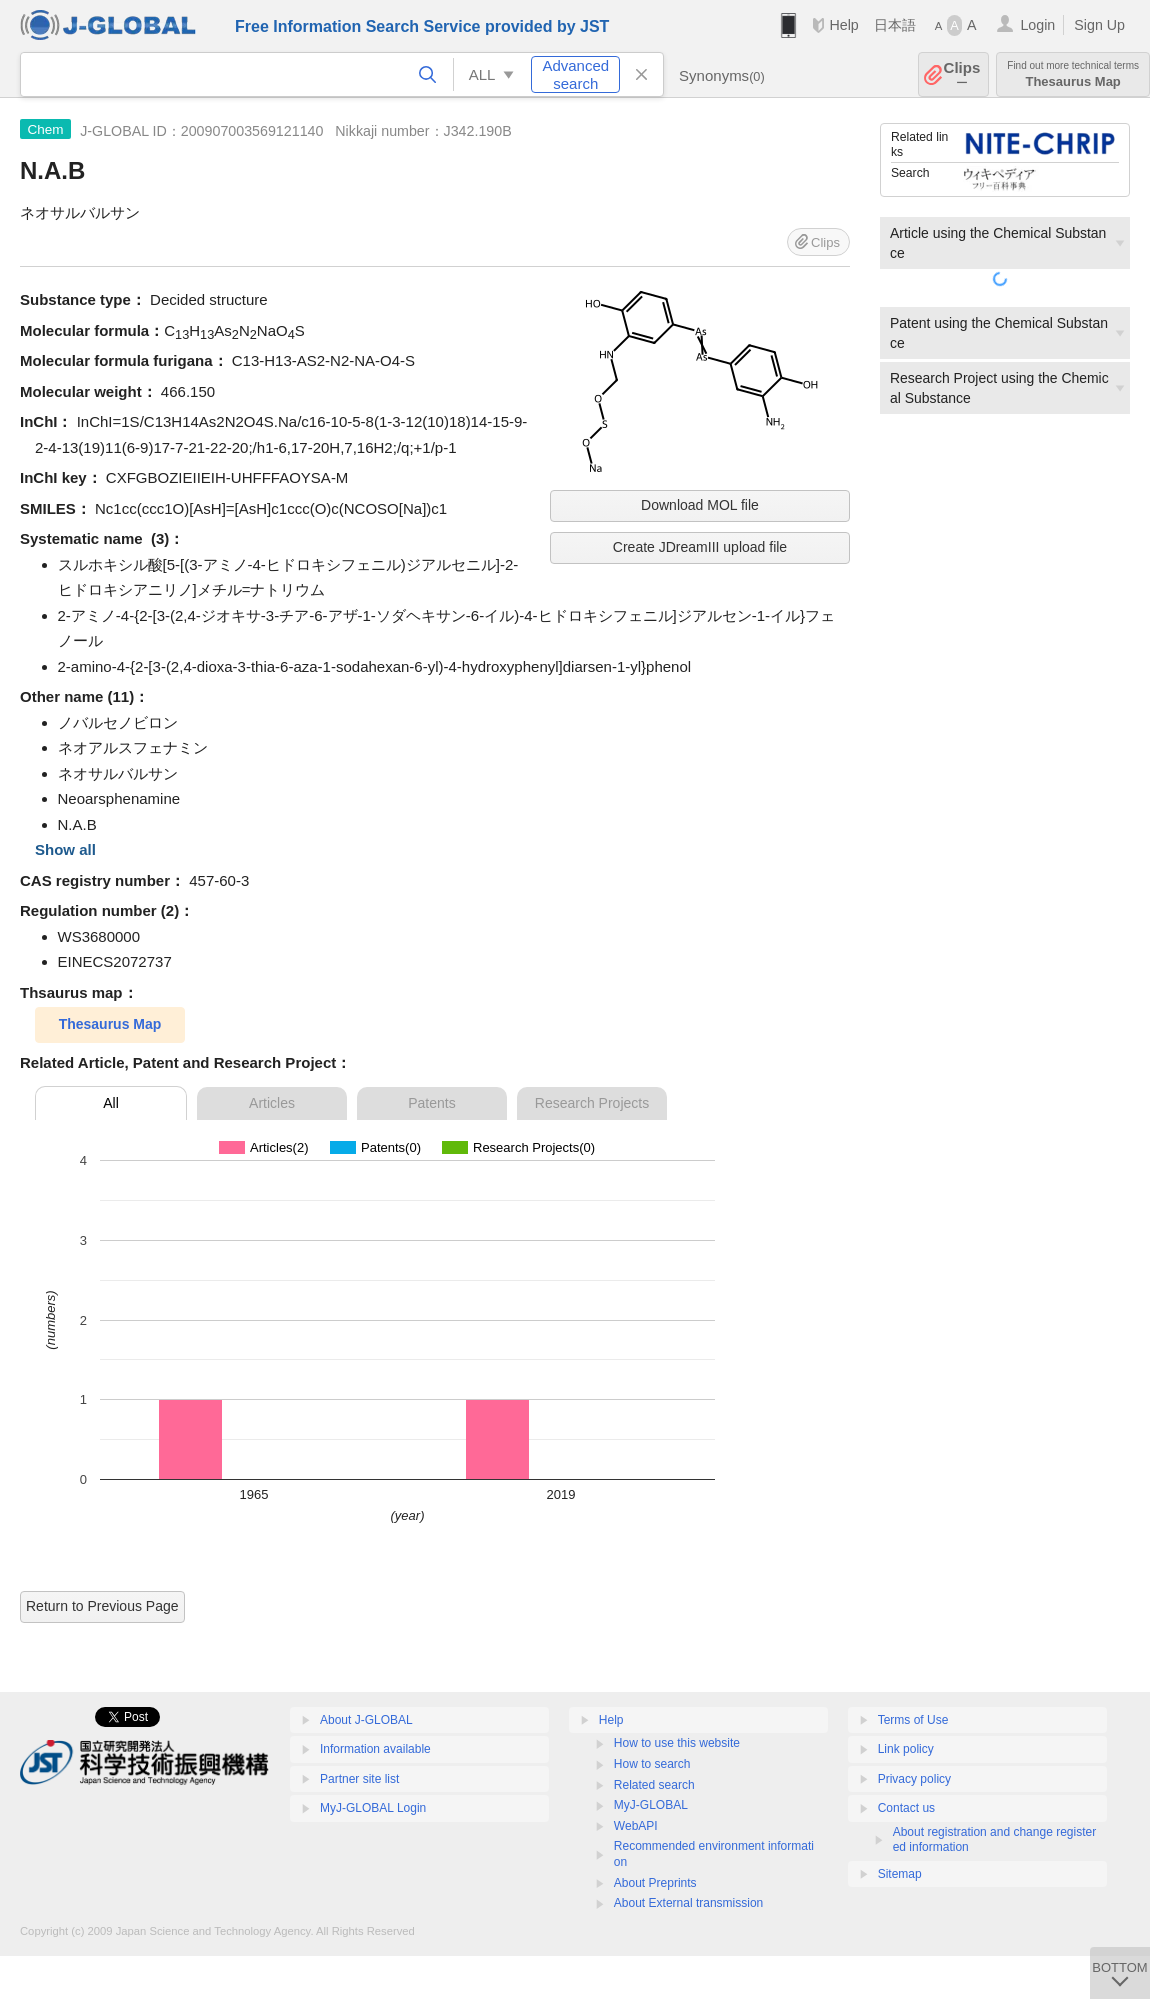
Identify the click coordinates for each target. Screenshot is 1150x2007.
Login (1037, 25)
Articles (272, 1103)
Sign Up (1099, 25)
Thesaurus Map (1073, 74)
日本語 (895, 25)
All (111, 1103)
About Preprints (655, 1883)
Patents (431, 1103)
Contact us (906, 1808)
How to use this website (677, 1743)
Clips (962, 74)
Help (843, 25)
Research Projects (592, 1103)
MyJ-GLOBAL (651, 1805)
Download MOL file (700, 505)
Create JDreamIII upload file (700, 547)
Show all (65, 849)
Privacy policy (914, 1779)
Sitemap (900, 1874)
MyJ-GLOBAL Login (373, 1808)
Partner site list (359, 1779)
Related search (654, 1785)
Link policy (906, 1749)
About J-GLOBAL (366, 1720)
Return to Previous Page (102, 1606)
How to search (652, 1764)
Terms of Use (913, 1720)
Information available (375, 1749)
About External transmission (688, 1903)
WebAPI (636, 1826)
